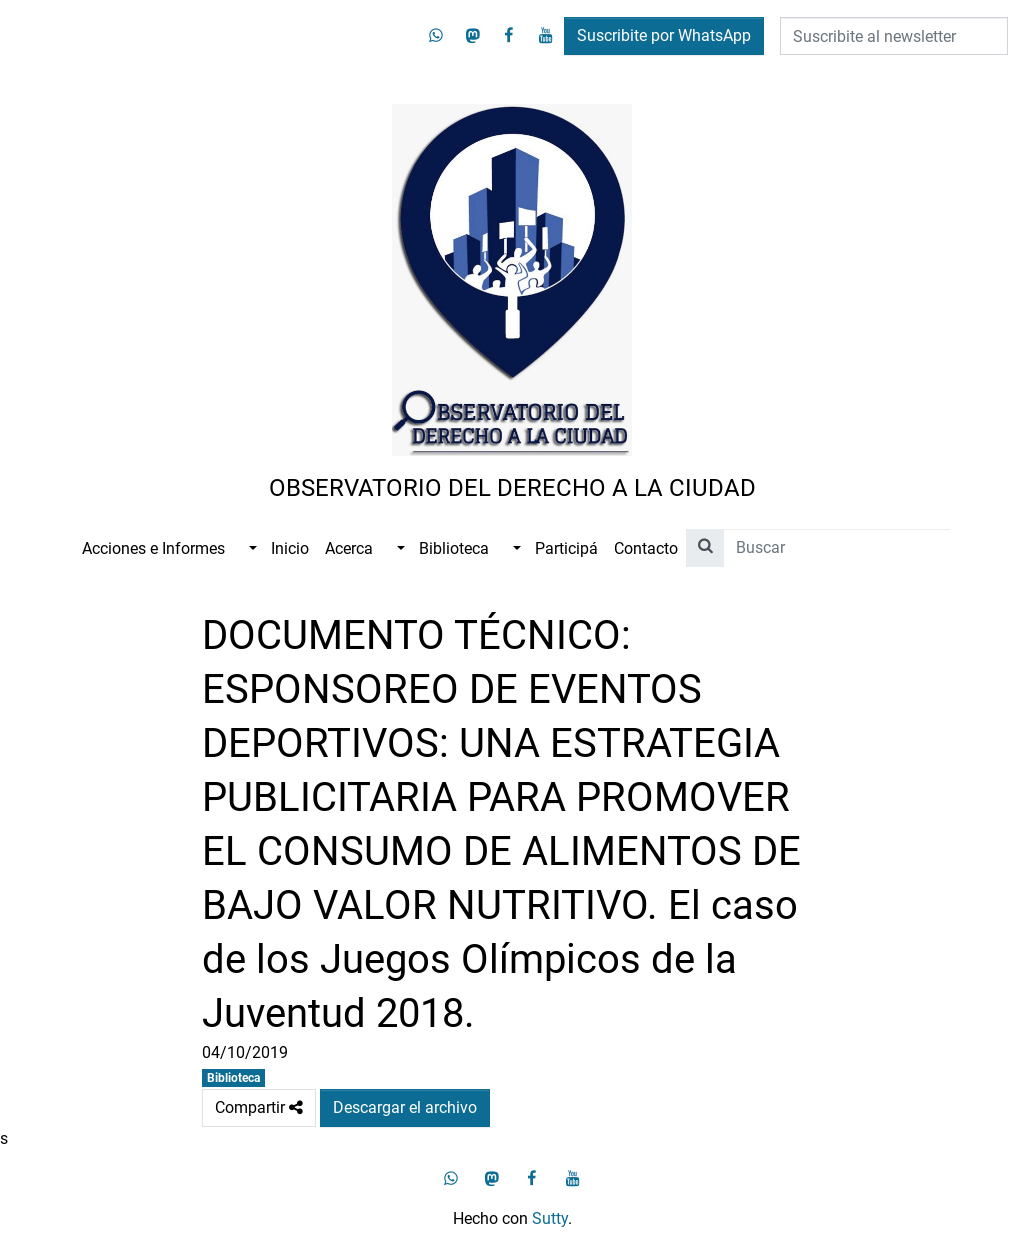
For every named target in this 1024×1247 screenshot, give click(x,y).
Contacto (646, 548)
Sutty (550, 1218)
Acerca (349, 548)
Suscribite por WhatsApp (664, 35)
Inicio (290, 548)
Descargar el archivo (405, 1107)
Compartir (259, 1108)
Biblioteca (454, 548)
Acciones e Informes (153, 548)
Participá (566, 548)
